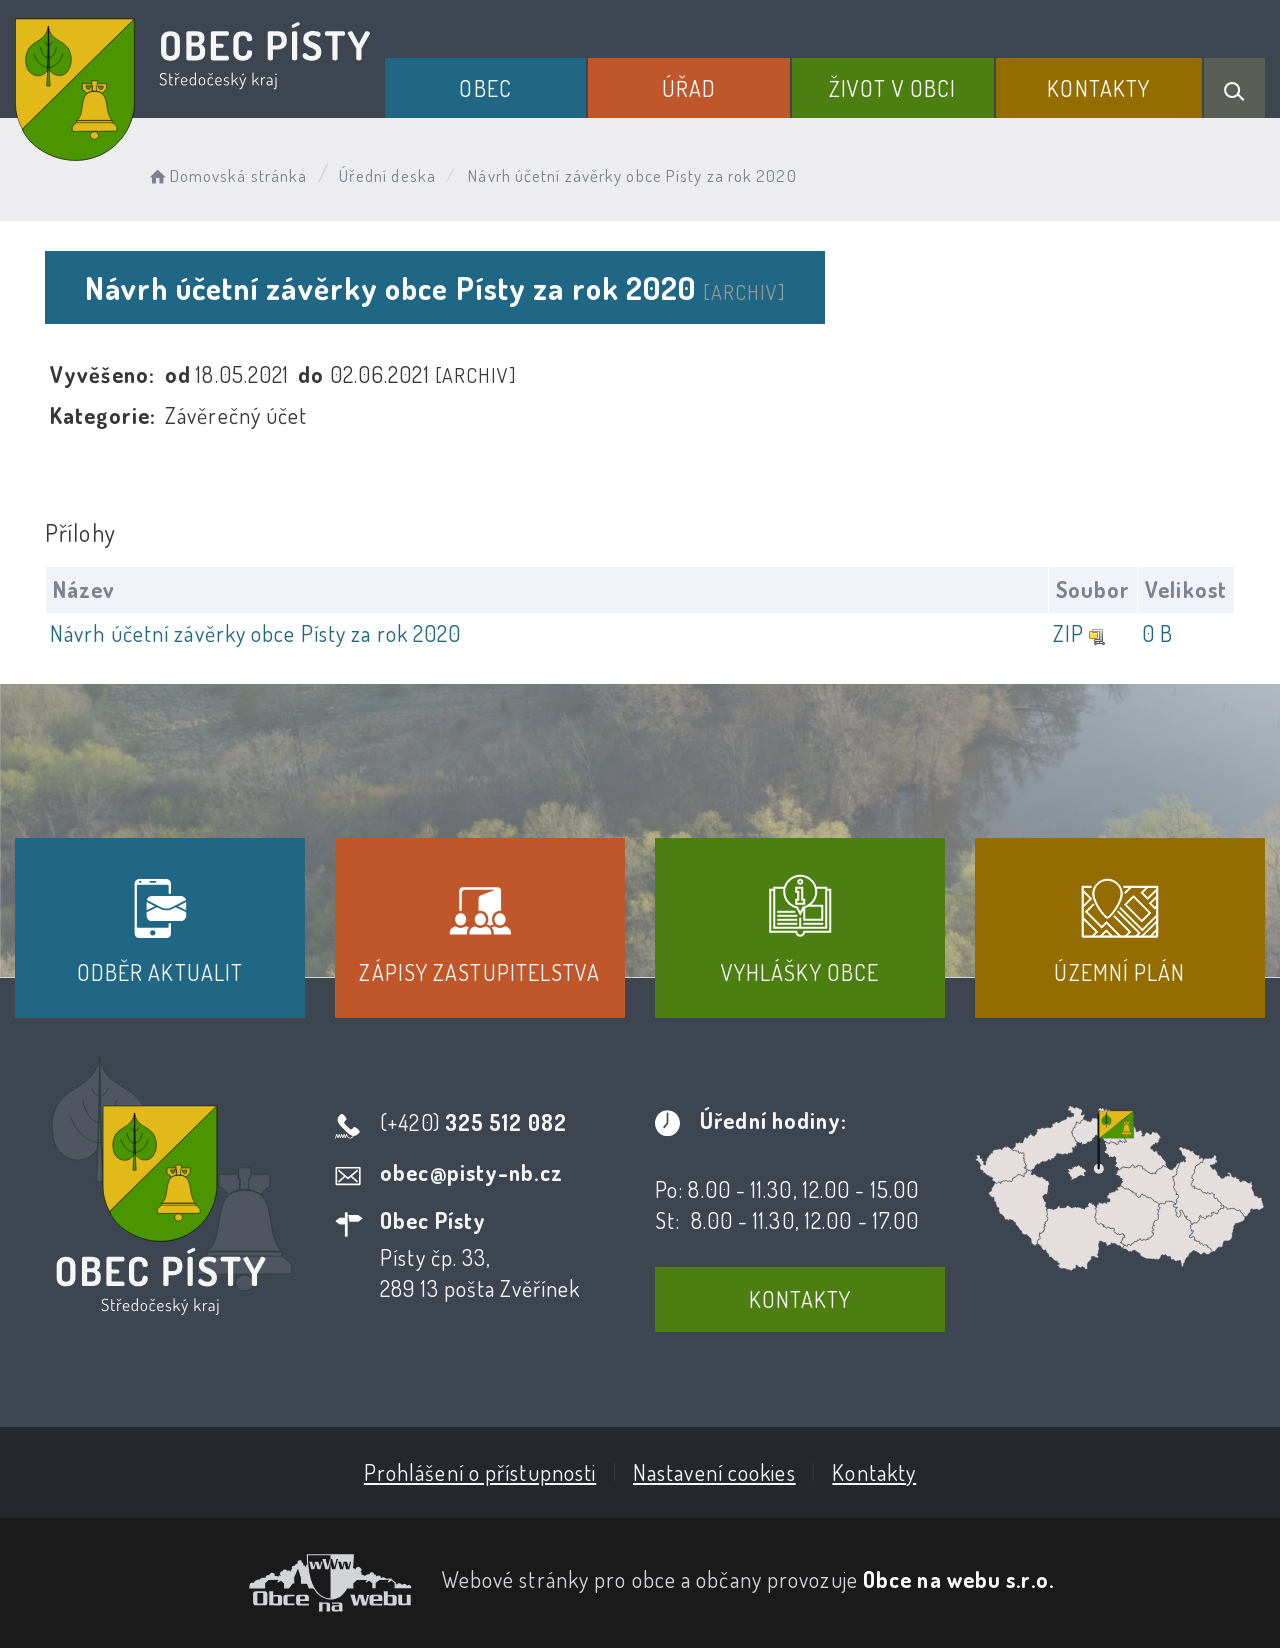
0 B (1157, 633)
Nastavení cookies (714, 1472)
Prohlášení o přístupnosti (480, 1472)
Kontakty (1098, 88)
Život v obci (892, 88)
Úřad (689, 88)
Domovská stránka (226, 175)
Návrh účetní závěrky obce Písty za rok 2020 (255, 633)
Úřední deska (387, 175)
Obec (485, 88)
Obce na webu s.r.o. (958, 1579)
